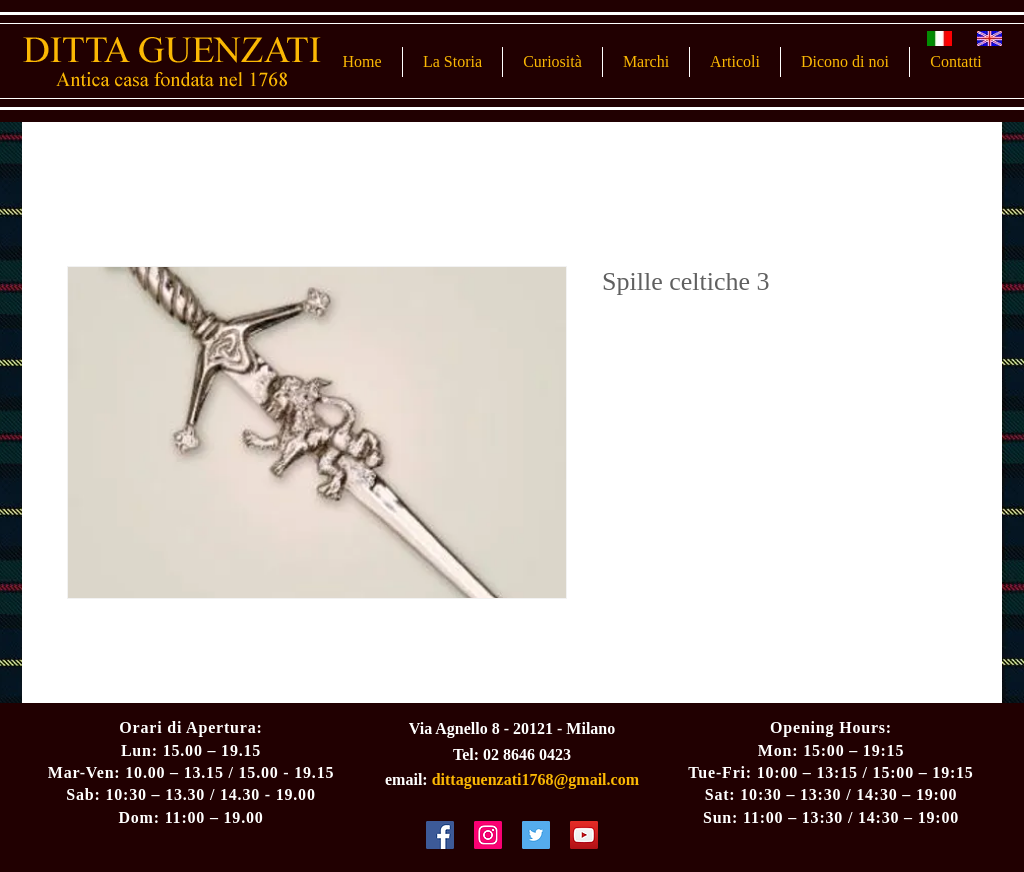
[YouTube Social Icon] (584, 835)
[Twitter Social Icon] (536, 835)
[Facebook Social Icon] (440, 835)
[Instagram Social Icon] (488, 835)
